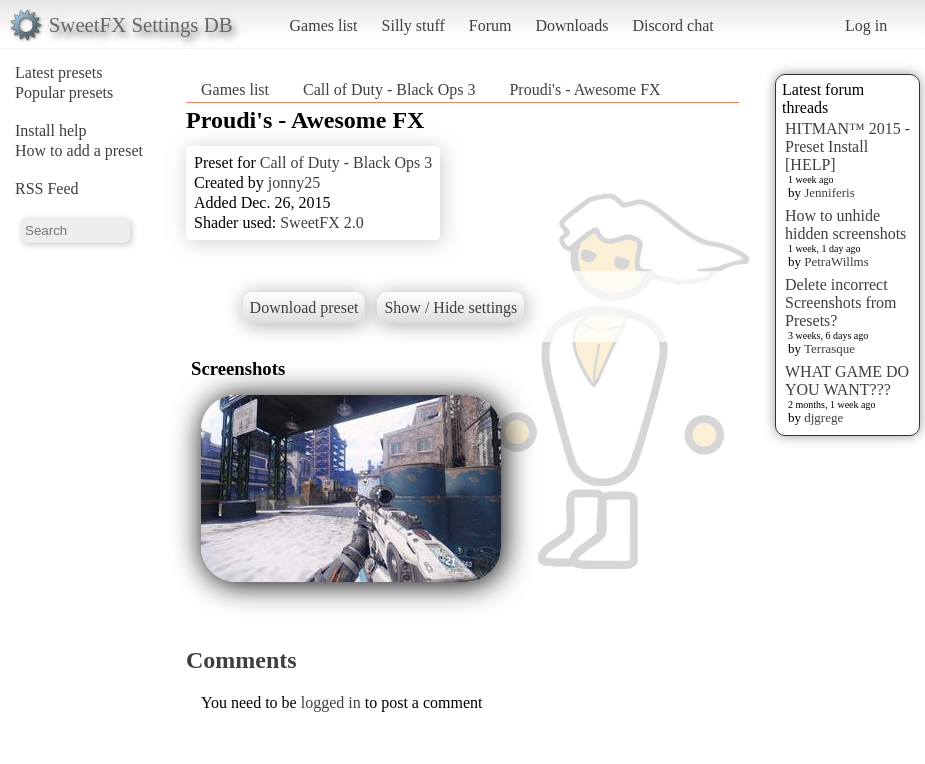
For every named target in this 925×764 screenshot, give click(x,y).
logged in (331, 702)
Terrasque (829, 348)
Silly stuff (413, 25)
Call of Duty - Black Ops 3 (389, 89)
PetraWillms (836, 261)
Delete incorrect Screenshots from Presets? (841, 302)
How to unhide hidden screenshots (845, 224)
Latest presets (59, 72)
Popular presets (64, 92)
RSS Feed (47, 188)
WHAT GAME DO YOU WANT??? (847, 380)
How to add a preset (79, 150)
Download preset (304, 307)
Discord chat (672, 25)
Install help (51, 130)
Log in (866, 25)
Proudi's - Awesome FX (584, 89)
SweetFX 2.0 (322, 222)
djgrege (823, 417)
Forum (490, 25)
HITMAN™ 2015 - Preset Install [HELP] (847, 146)
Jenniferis (829, 192)
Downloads (571, 25)
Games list (324, 25)
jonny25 (294, 182)
